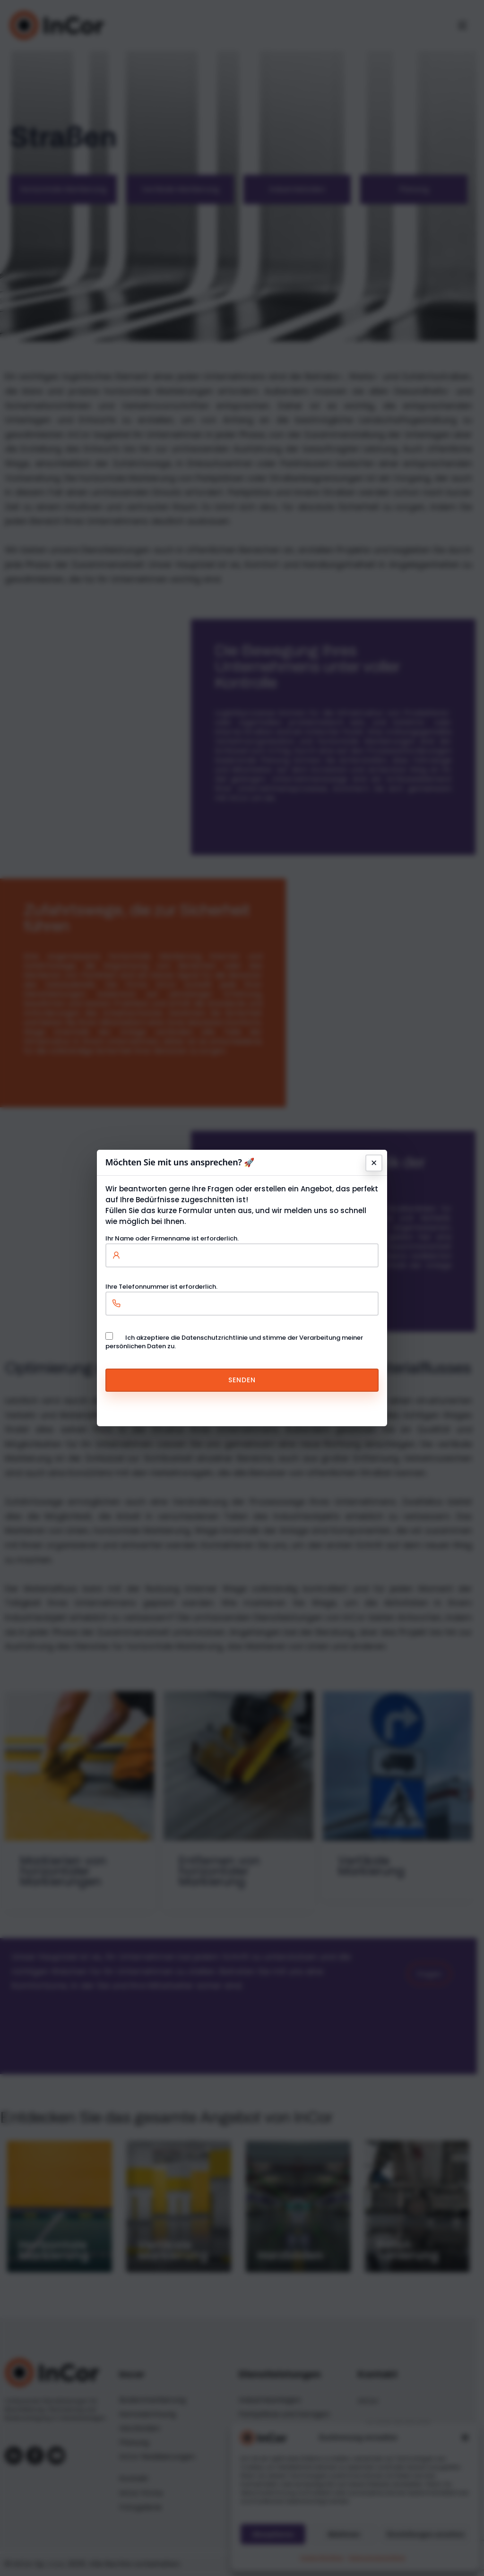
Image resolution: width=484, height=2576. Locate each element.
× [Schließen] (374, 1163)
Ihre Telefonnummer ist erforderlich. (242, 1295)
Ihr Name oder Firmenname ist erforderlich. (242, 1247)
